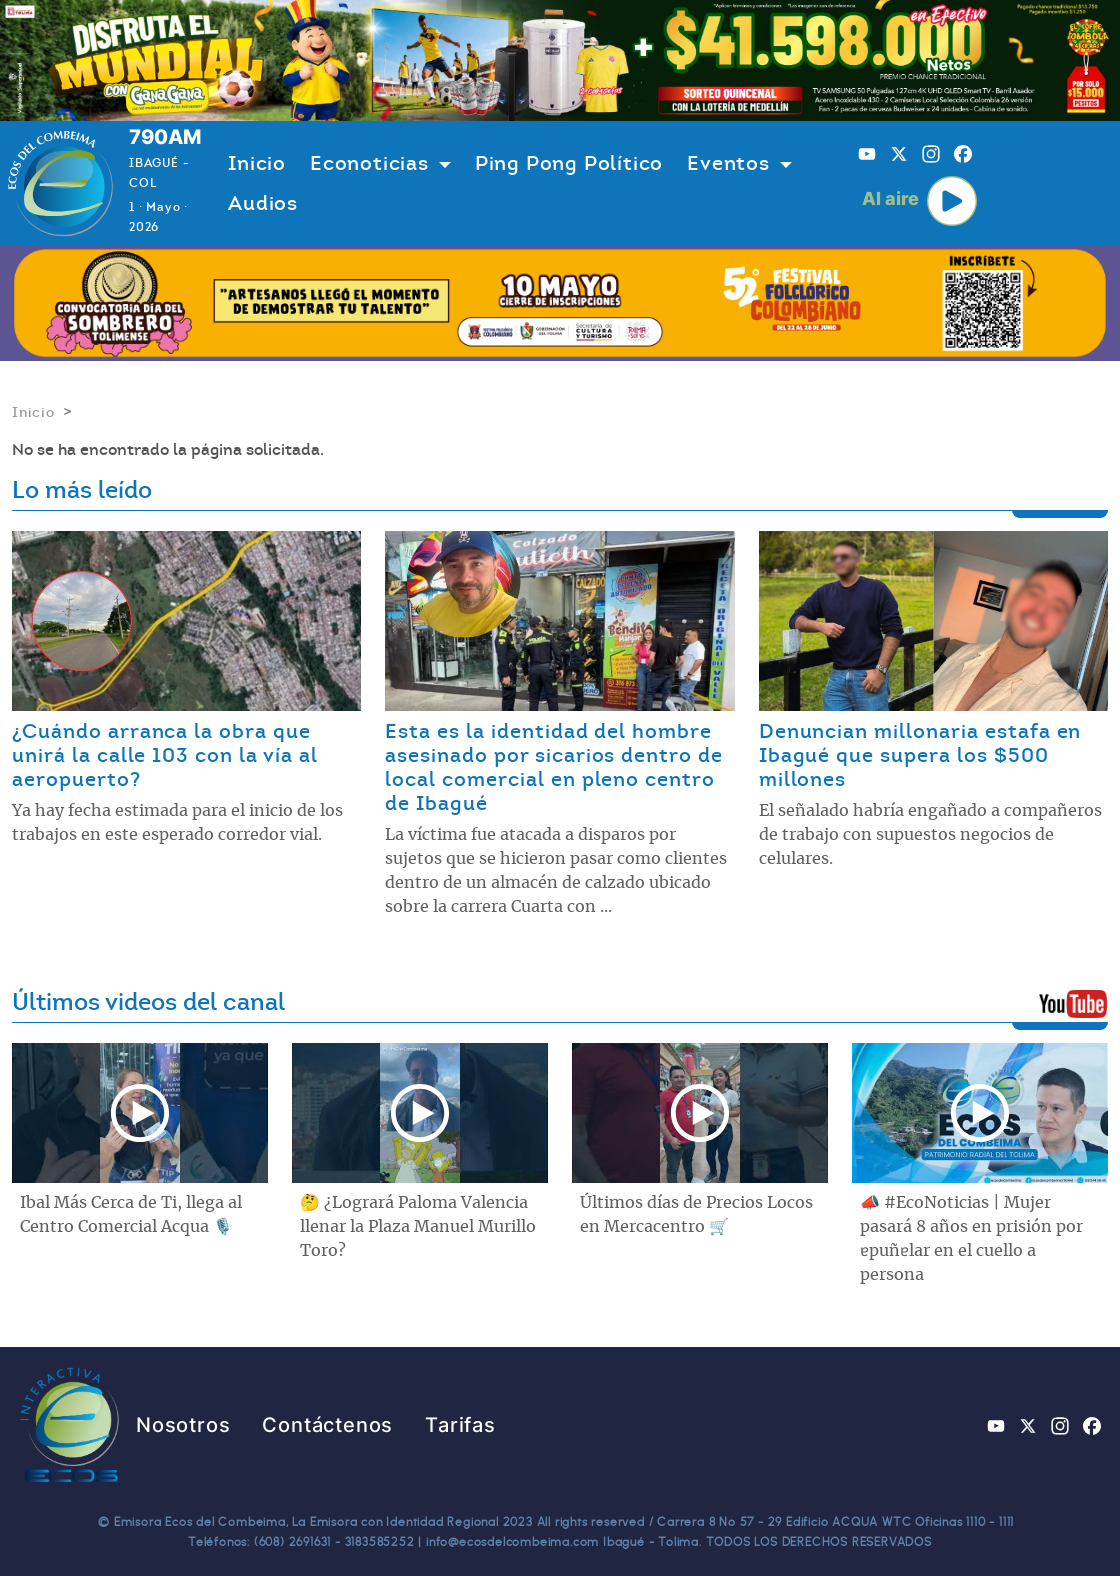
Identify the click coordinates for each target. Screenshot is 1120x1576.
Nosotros (183, 1425)
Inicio (257, 163)
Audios (263, 203)
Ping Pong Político (569, 163)
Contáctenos (327, 1425)
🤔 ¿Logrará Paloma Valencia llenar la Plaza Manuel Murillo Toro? (418, 1227)
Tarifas (460, 1425)
